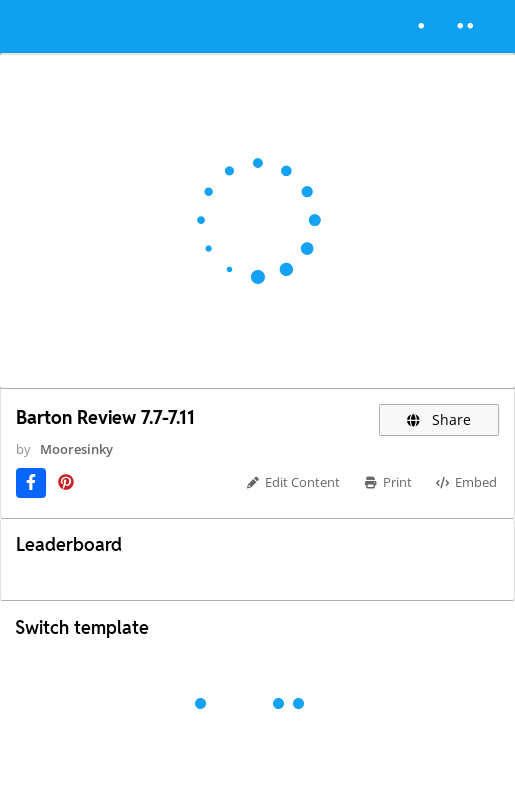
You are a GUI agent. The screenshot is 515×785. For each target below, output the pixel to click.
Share (439, 419)
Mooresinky (76, 449)
